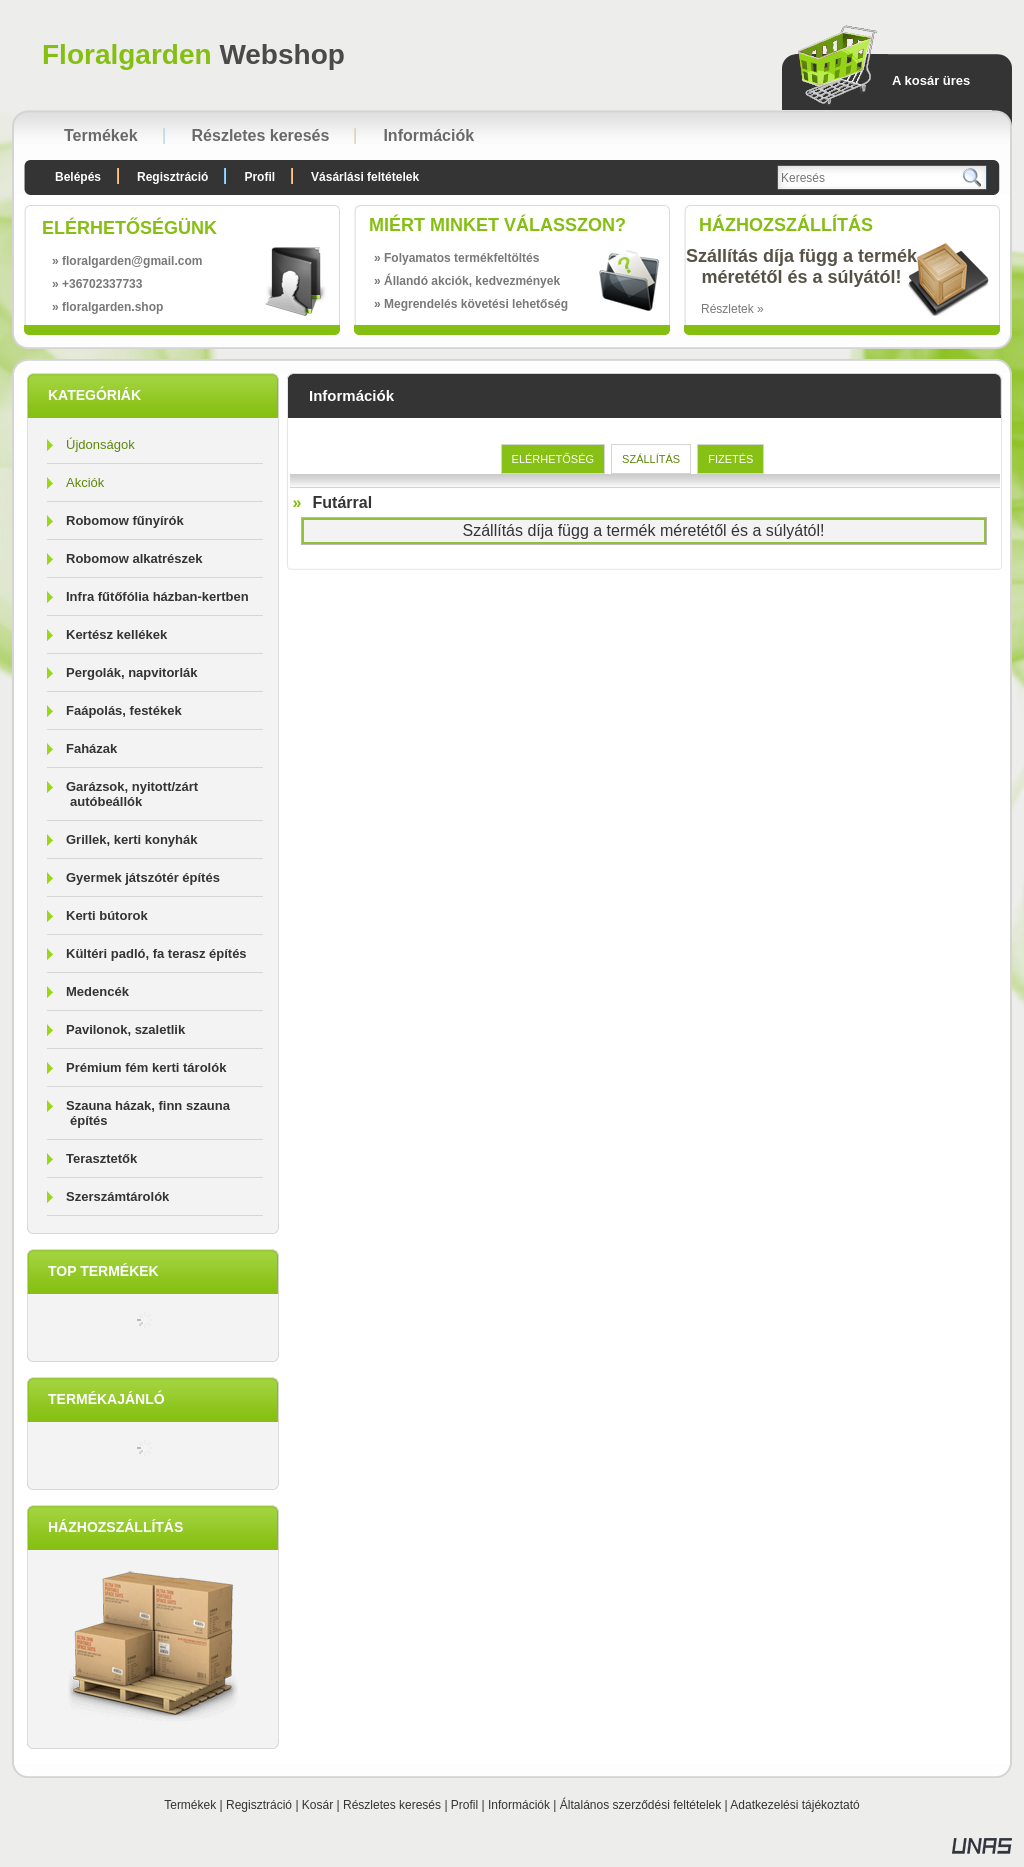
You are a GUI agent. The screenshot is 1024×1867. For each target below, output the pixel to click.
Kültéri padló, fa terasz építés (156, 953)
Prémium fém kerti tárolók (146, 1067)
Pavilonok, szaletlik (125, 1029)
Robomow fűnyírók (125, 520)
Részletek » (732, 309)
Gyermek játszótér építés (143, 877)
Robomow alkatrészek (134, 558)
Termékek (190, 1805)
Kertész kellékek (116, 634)
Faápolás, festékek (124, 710)
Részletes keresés (392, 1805)
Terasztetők (101, 1158)
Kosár (317, 1805)
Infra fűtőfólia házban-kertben (157, 596)
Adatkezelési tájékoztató (794, 1805)
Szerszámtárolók (117, 1196)
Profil (464, 1805)
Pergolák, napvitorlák (132, 672)
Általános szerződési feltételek (640, 1805)
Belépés (78, 177)
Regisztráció (259, 1805)
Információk (519, 1805)
